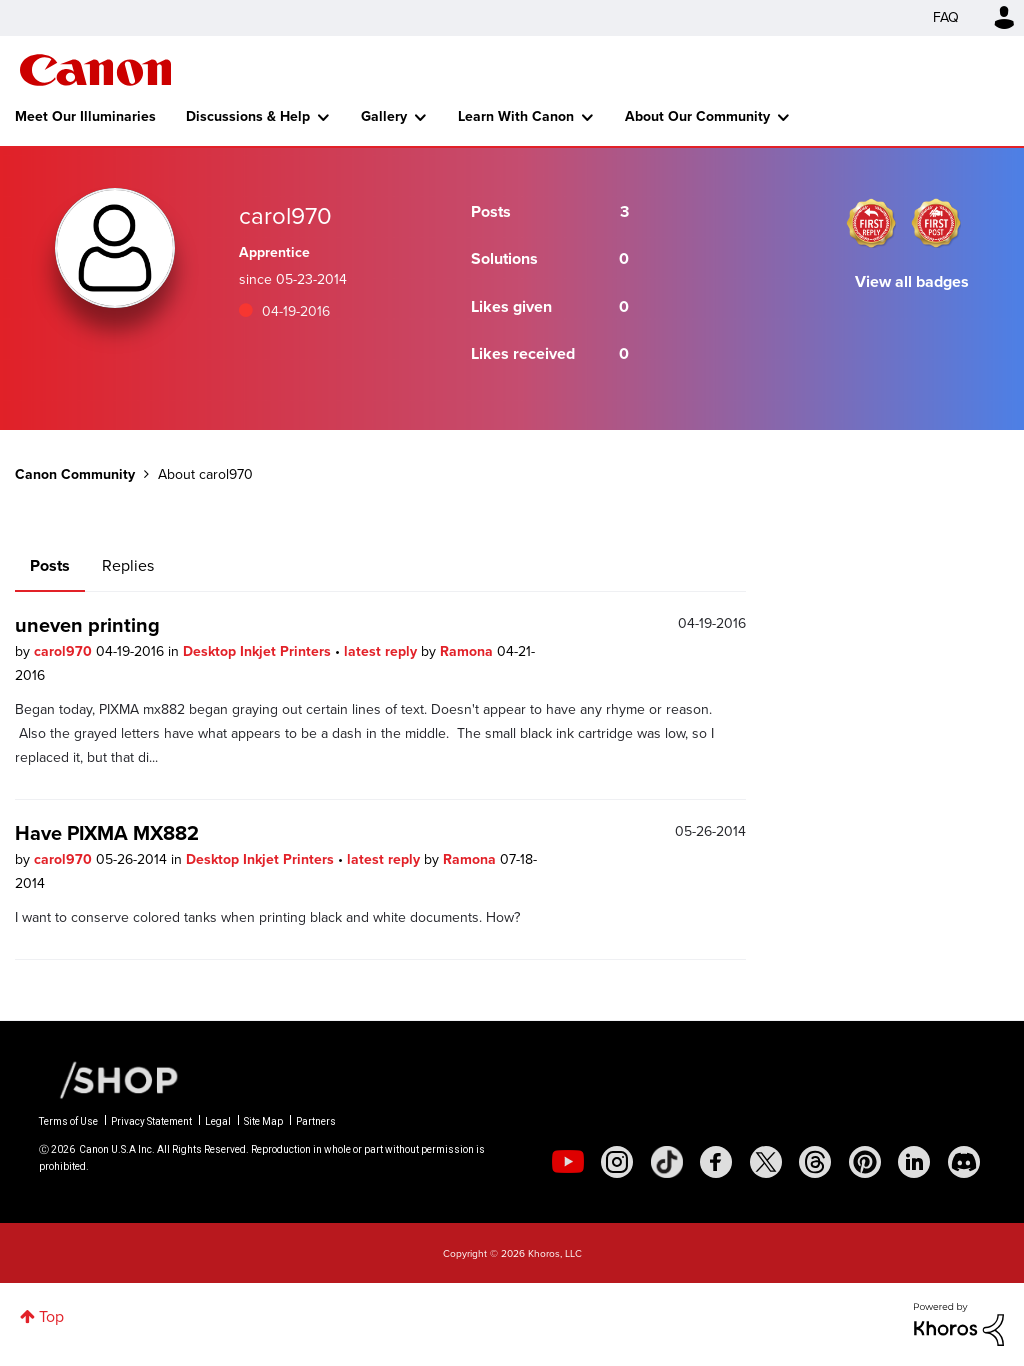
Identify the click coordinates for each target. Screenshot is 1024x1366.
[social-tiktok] (667, 1162)
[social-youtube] (568, 1162)
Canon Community (95, 70)
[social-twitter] (766, 1162)
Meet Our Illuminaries (85, 116)
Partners (316, 1121)
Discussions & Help (248, 116)
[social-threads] (815, 1162)
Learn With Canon (516, 116)
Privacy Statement (151, 1121)
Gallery (384, 116)
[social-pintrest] (865, 1162)
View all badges (912, 281)
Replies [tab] (128, 565)
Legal (218, 1121)
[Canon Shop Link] (109, 1079)
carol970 (65, 651)
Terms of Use (68, 1121)
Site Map (263, 1121)
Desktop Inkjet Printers (259, 651)
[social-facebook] (716, 1162)
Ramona (468, 651)
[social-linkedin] (914, 1162)
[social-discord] (964, 1162)
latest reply (382, 651)
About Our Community (697, 116)
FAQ (946, 17)
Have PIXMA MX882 (107, 833)
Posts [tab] (50, 565)
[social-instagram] (617, 1162)
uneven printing (87, 625)
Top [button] (51, 1316)
